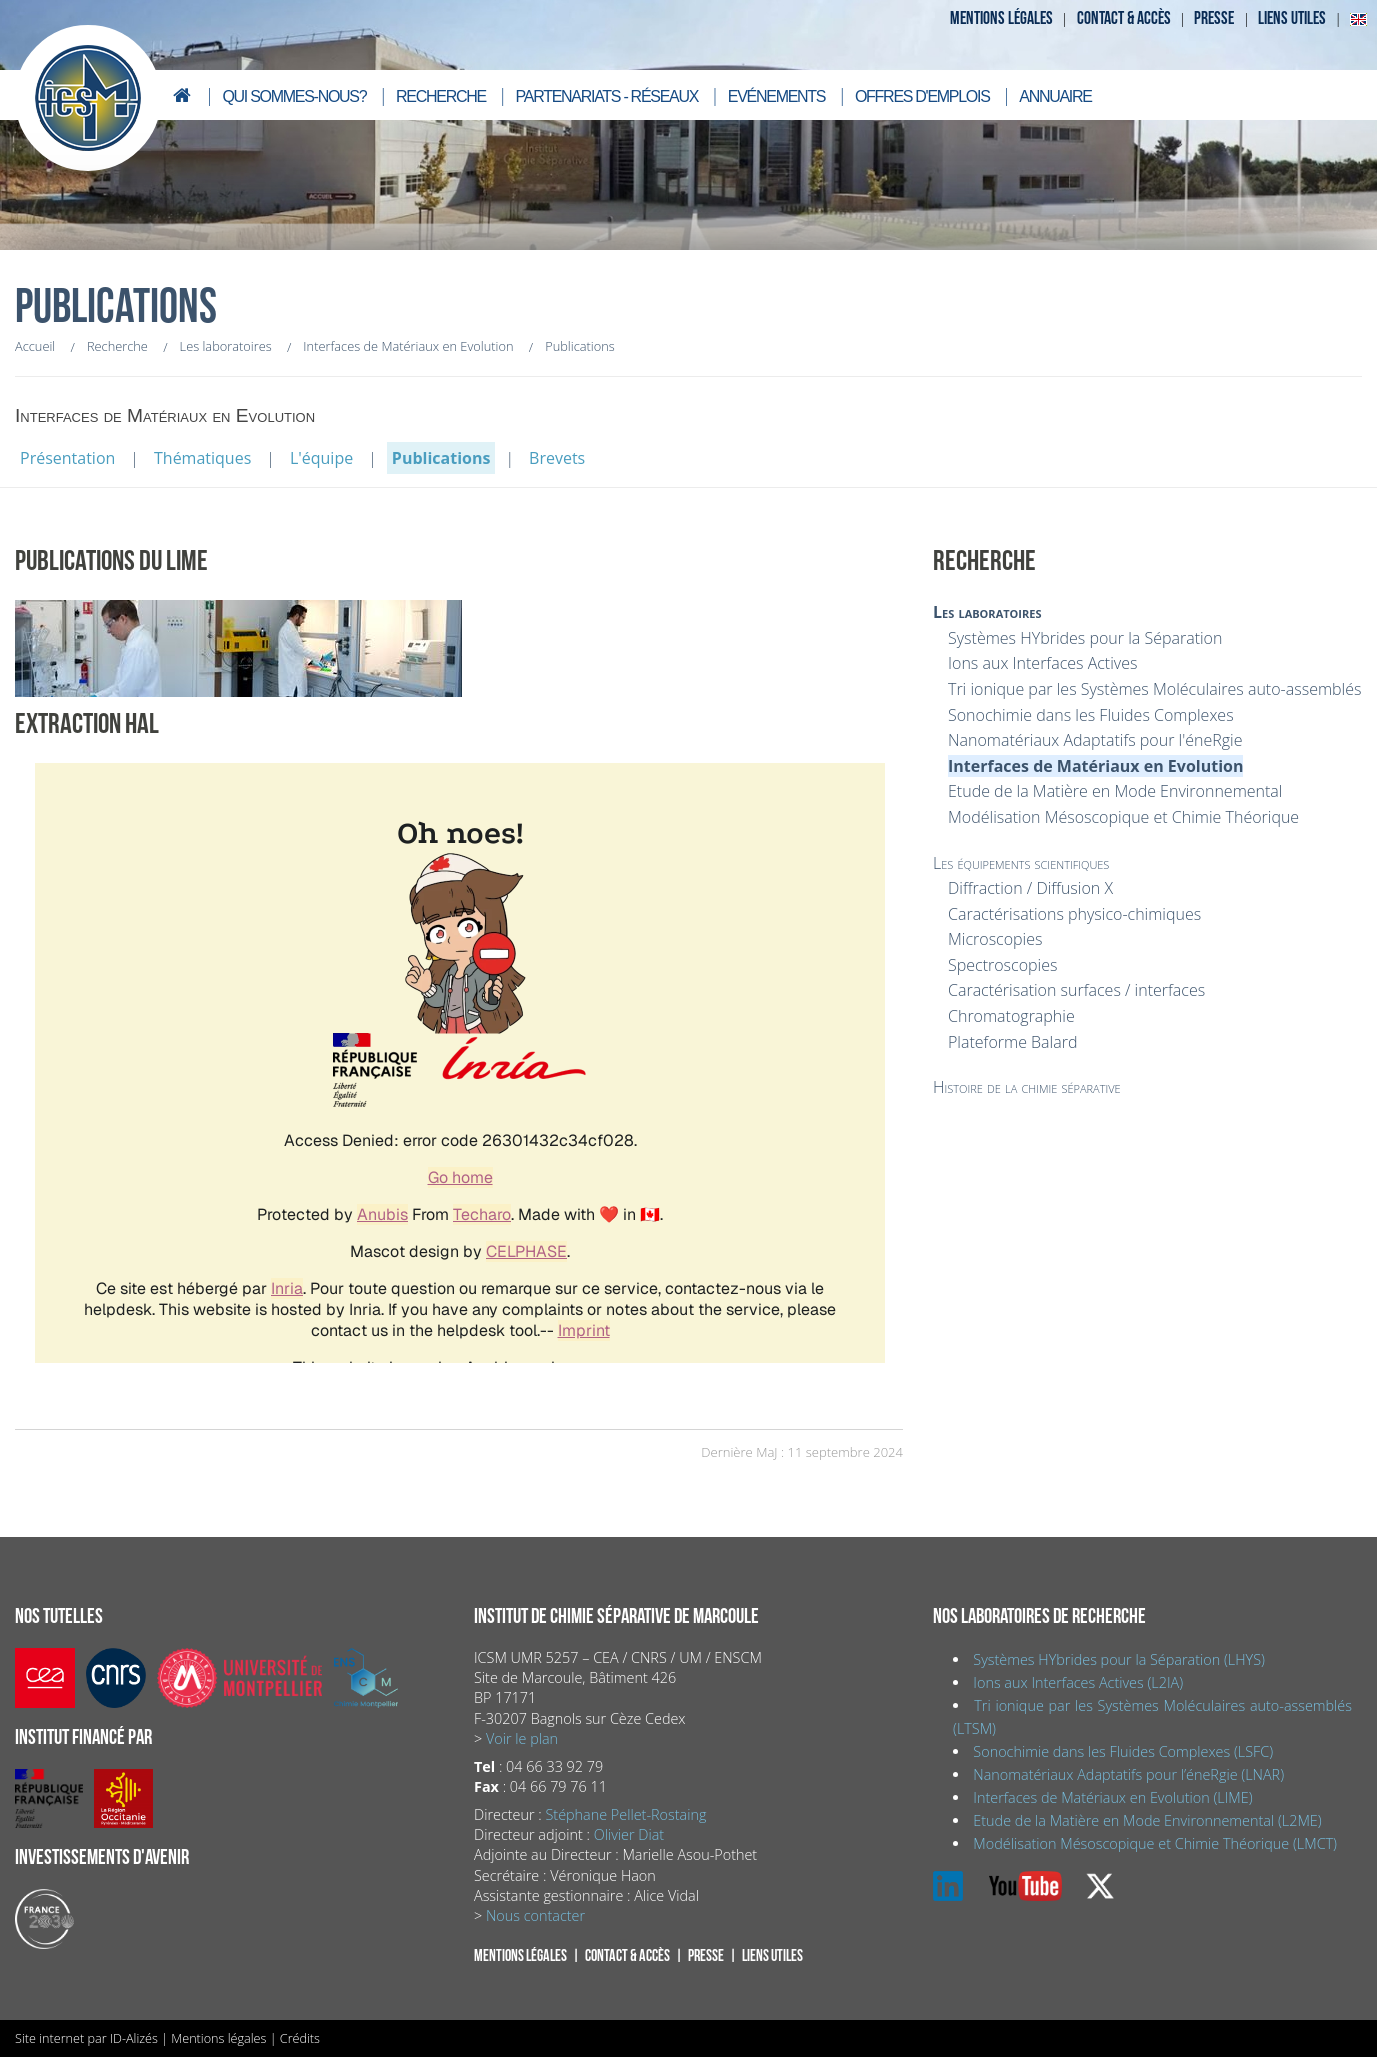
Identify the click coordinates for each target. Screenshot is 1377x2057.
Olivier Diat (629, 1834)
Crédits (300, 2038)
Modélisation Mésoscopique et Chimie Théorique (1123, 817)
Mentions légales (1001, 18)
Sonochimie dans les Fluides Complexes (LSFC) (1123, 1751)
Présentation (67, 458)
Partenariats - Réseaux (607, 96)
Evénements (776, 96)
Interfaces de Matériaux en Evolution (1095, 766)
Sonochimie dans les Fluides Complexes (1091, 715)
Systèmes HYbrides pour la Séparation (1085, 638)
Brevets (557, 458)
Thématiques (202, 458)
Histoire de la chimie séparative (1027, 1087)
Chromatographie (1011, 1016)
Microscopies (995, 939)
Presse (1214, 18)
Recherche (441, 96)
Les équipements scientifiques (1021, 863)
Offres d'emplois (922, 96)
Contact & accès (1124, 18)
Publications (441, 458)
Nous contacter (535, 1915)
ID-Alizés (134, 2038)
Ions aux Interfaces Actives (1042, 663)
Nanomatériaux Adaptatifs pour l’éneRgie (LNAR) (1128, 1774)
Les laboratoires (987, 612)
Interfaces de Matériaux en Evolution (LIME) (1112, 1797)
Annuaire (1055, 96)
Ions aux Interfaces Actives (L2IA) (1078, 1682)
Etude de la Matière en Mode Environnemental (1115, 791)
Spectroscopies (1002, 965)
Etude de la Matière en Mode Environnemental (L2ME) (1147, 1820)
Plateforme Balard (1012, 1042)
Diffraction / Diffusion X (1030, 888)
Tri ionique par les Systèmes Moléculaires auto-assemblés (1154, 689)
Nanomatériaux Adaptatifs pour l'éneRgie (1095, 740)
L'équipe (321, 458)
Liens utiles (1292, 18)
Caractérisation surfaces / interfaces (1076, 990)
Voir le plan (522, 1738)
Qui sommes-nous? (294, 96)
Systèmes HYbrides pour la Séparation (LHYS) (1119, 1659)
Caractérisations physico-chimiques (1074, 914)
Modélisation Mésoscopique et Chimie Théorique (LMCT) (1155, 1843)
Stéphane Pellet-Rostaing (625, 1814)
